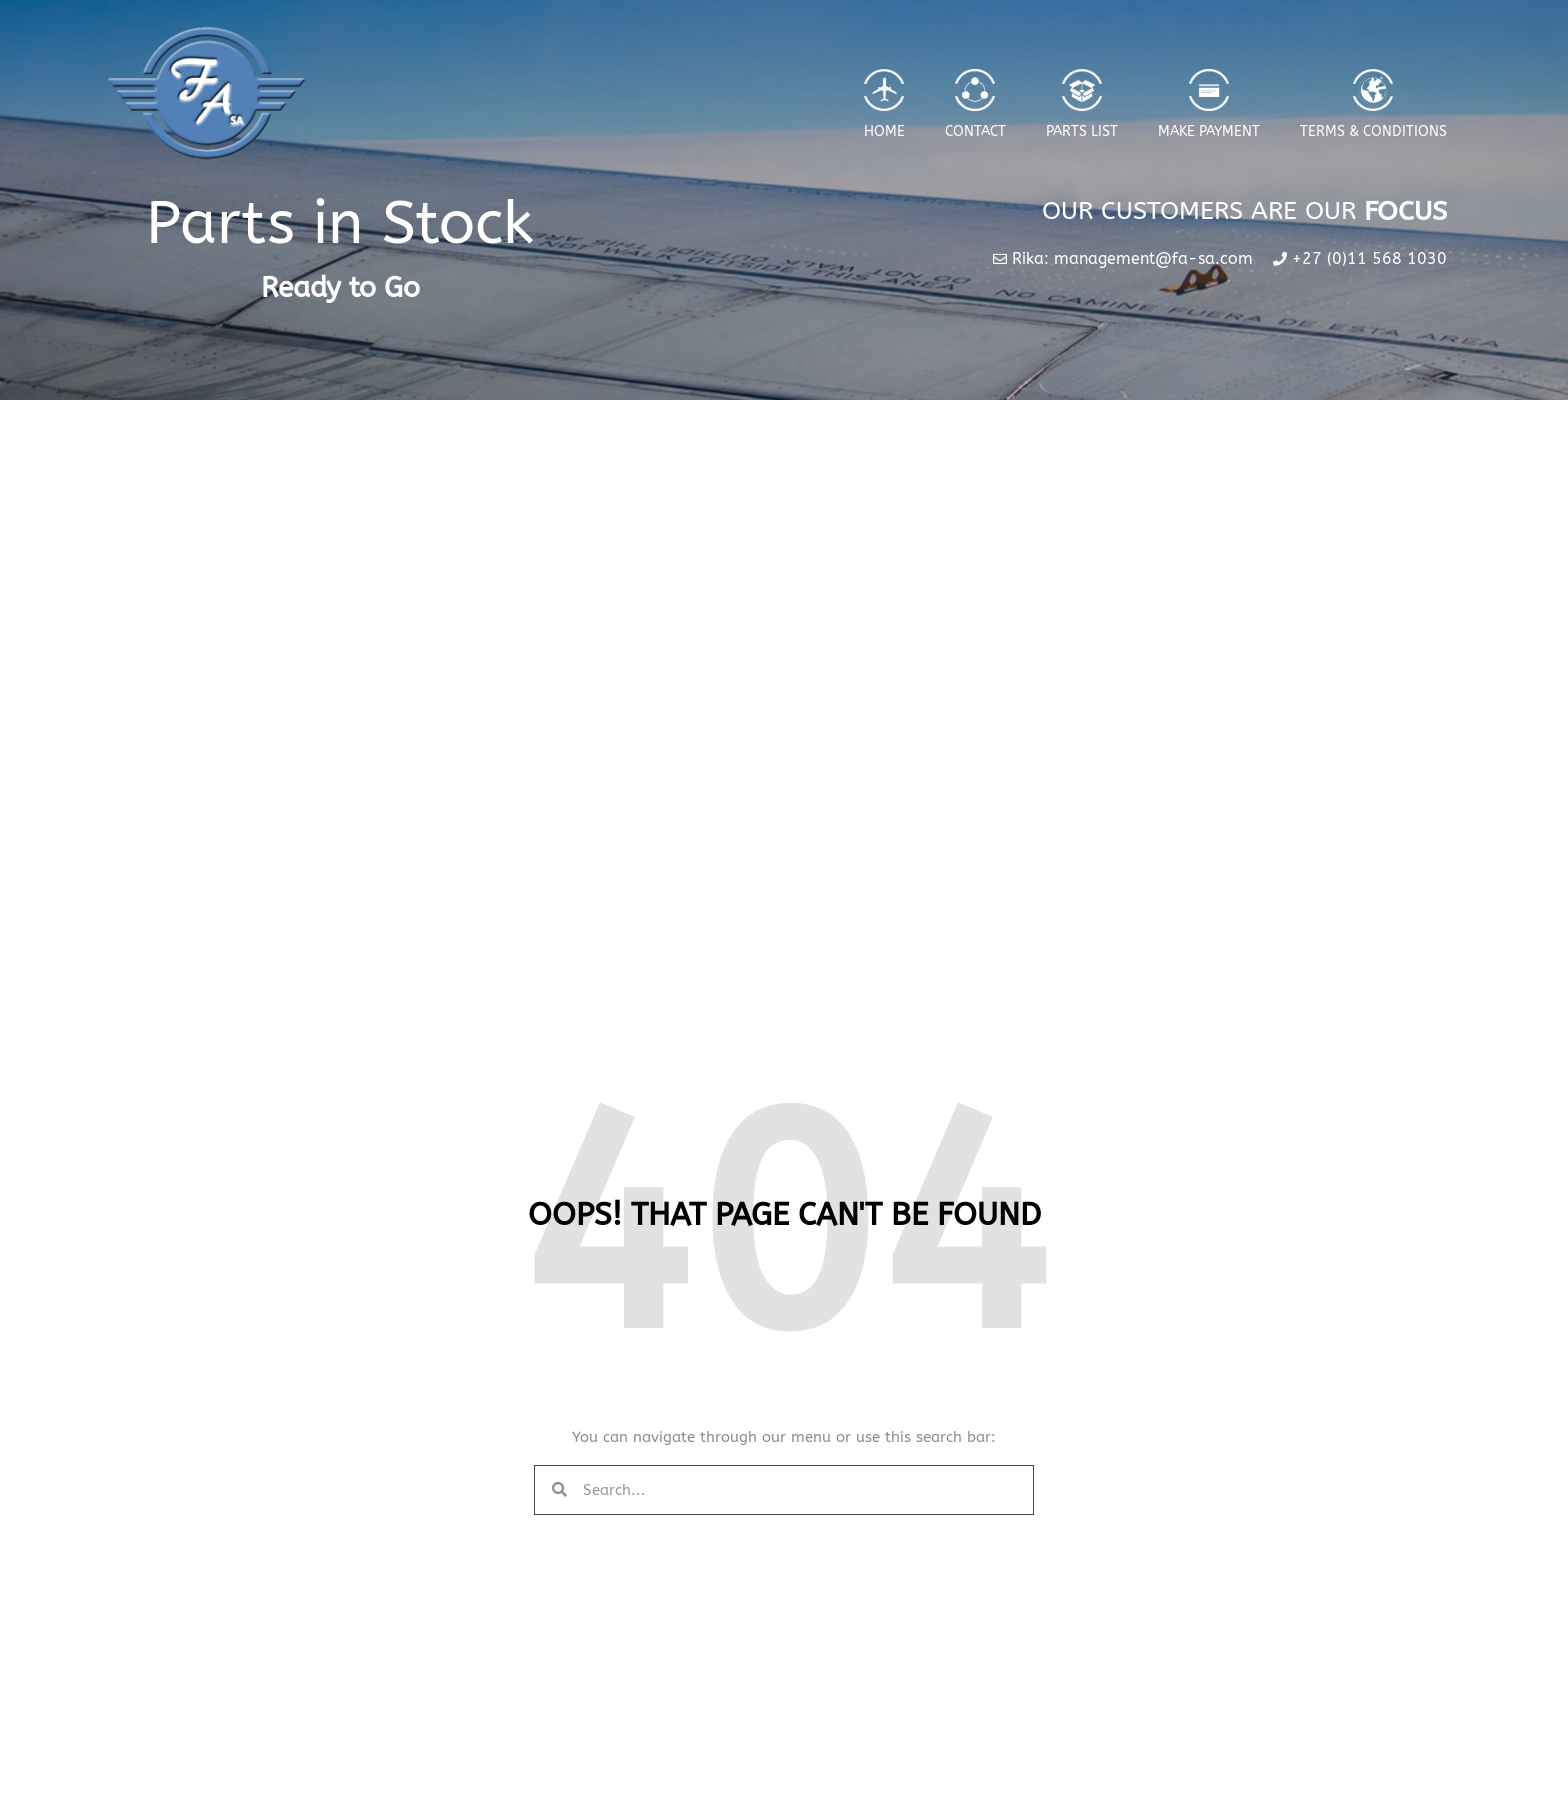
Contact (975, 131)
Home (884, 131)
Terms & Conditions (1373, 131)
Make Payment (1209, 131)
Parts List (1082, 131)
